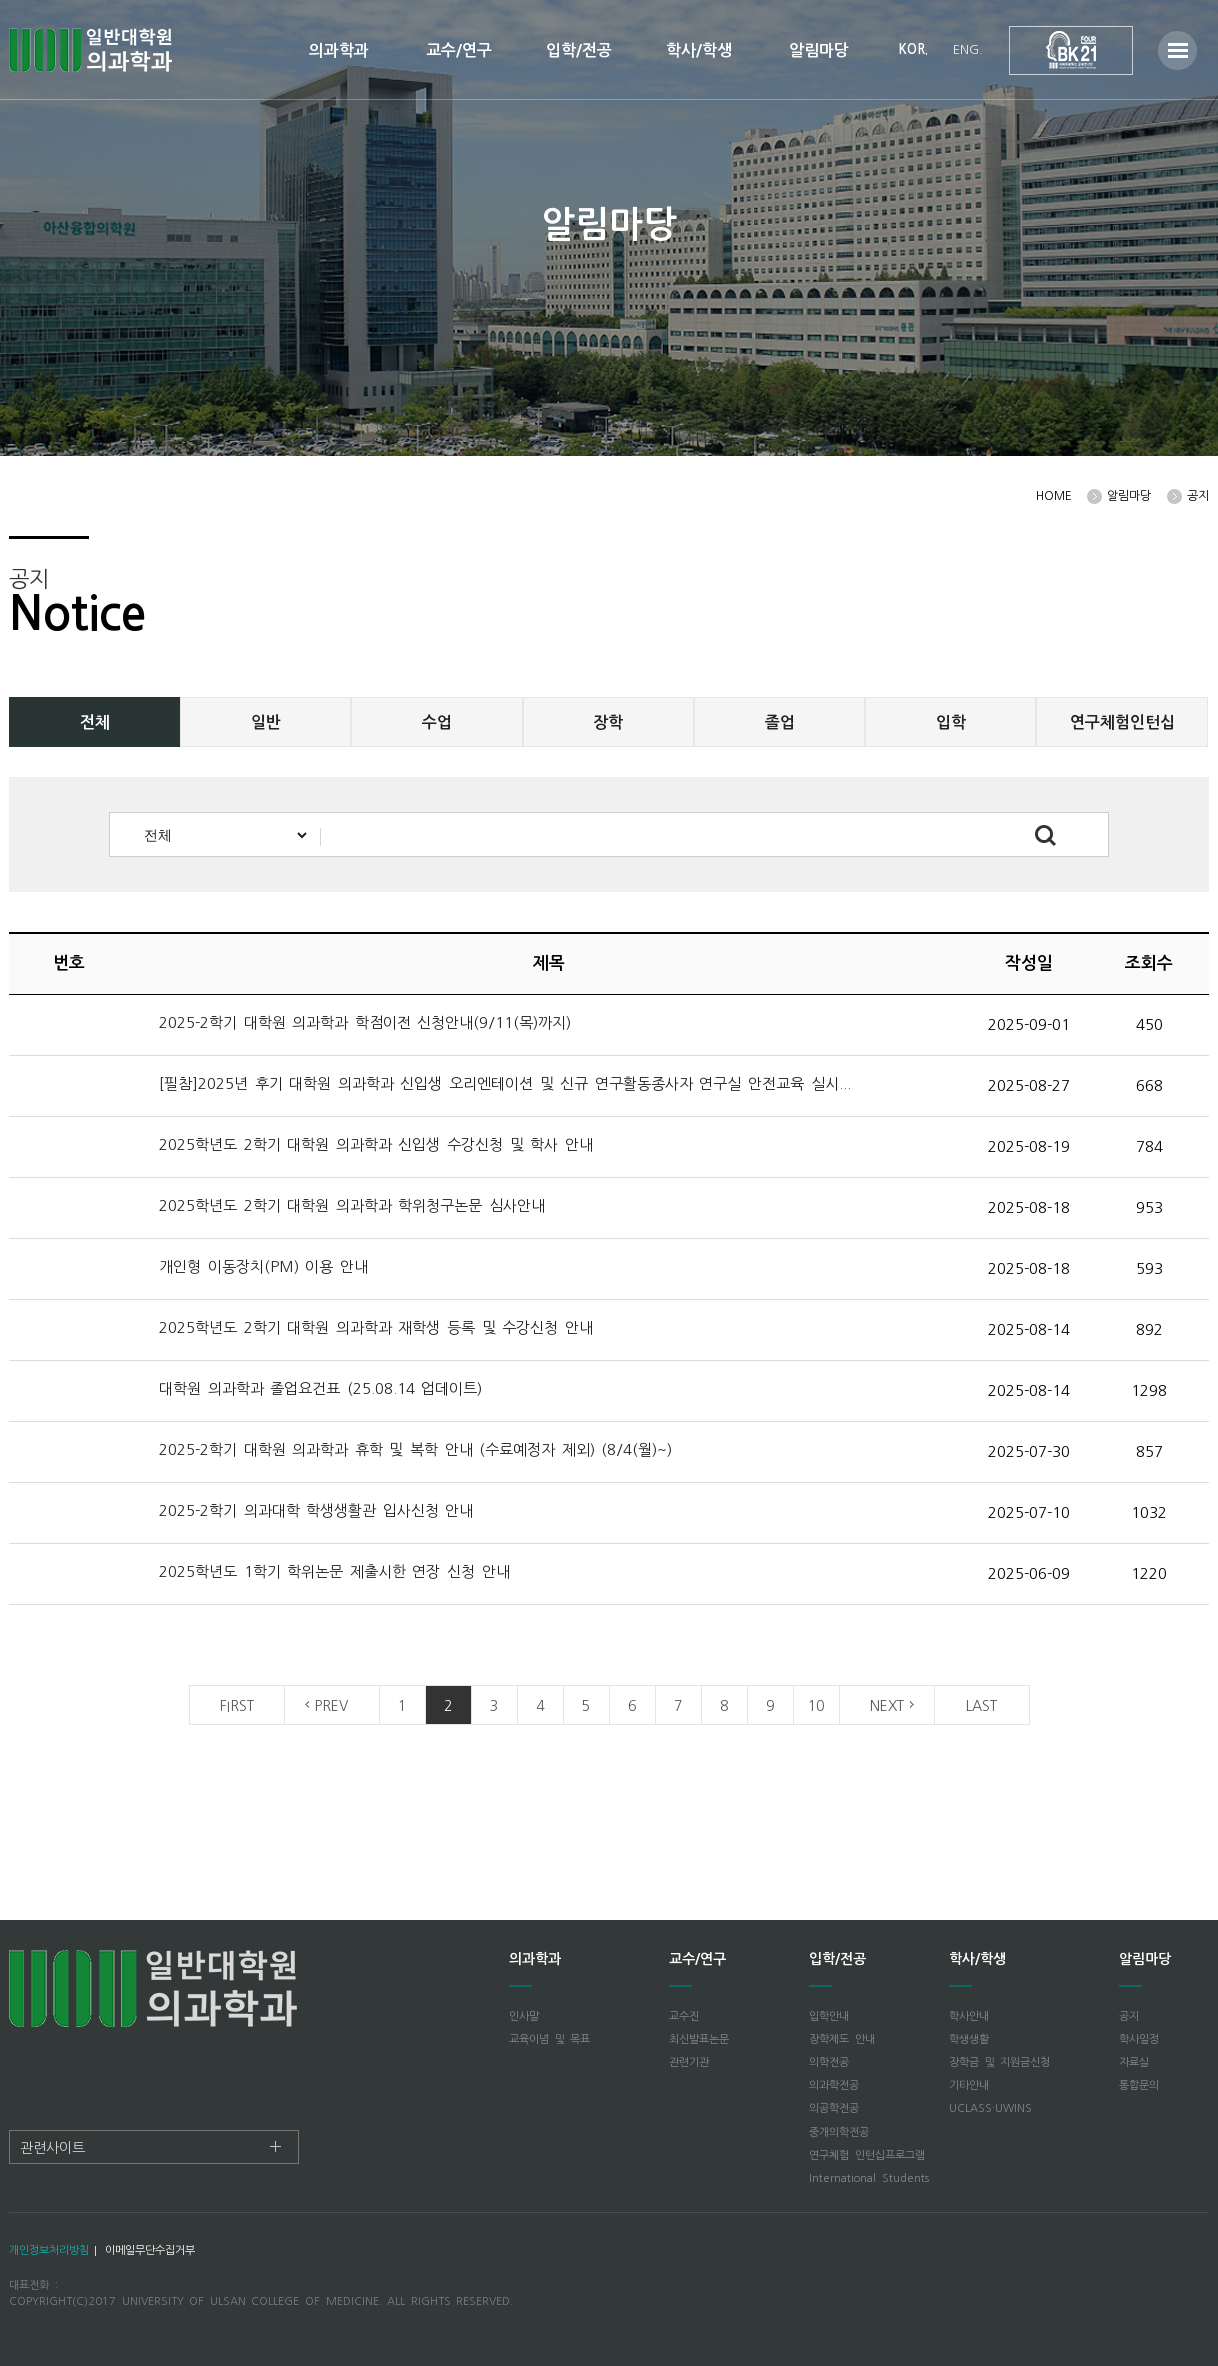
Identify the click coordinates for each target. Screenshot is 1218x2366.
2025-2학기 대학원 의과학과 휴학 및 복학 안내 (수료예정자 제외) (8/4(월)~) (415, 1449)
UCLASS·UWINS (990, 2108)
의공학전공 (834, 2108)
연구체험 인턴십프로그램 (867, 2155)
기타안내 (969, 2085)
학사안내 (969, 2016)
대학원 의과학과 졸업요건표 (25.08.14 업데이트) (320, 1388)
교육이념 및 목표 (549, 2039)
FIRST (237, 1706)
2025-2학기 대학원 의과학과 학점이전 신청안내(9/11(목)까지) (368, 1022)
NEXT (887, 1706)
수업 (437, 722)
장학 (608, 722)
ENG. (968, 49)
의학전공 (829, 2062)
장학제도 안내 (842, 2039)
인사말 (524, 2016)
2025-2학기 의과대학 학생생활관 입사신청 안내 (319, 1510)
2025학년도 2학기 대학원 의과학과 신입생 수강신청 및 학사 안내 (379, 1144)
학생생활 (969, 2039)
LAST (981, 1706)
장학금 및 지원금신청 (999, 2062)
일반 (266, 722)
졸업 (780, 722)
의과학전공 (834, 2085)
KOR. (913, 49)
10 (816, 1706)
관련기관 (689, 2062)
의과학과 (339, 50)
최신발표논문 (699, 2039)
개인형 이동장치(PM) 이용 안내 (263, 1266)
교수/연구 (459, 50)
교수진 (684, 2016)
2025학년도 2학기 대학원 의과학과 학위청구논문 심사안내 (355, 1205)
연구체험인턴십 (1122, 722)
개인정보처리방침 (49, 2250)
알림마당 (819, 50)
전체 (95, 722)
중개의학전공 (839, 2132)
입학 (951, 722)
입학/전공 (579, 50)
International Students (869, 2178)
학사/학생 (699, 50)
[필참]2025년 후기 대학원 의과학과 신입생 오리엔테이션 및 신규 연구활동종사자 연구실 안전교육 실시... (505, 1083)
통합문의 (1139, 2085)
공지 (1129, 2016)
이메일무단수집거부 (150, 2250)
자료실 (1134, 2062)
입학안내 (829, 2016)
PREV (331, 1706)
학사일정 (1139, 2039)
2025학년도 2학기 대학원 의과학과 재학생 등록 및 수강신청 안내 (379, 1327)
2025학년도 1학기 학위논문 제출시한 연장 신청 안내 (337, 1571)
